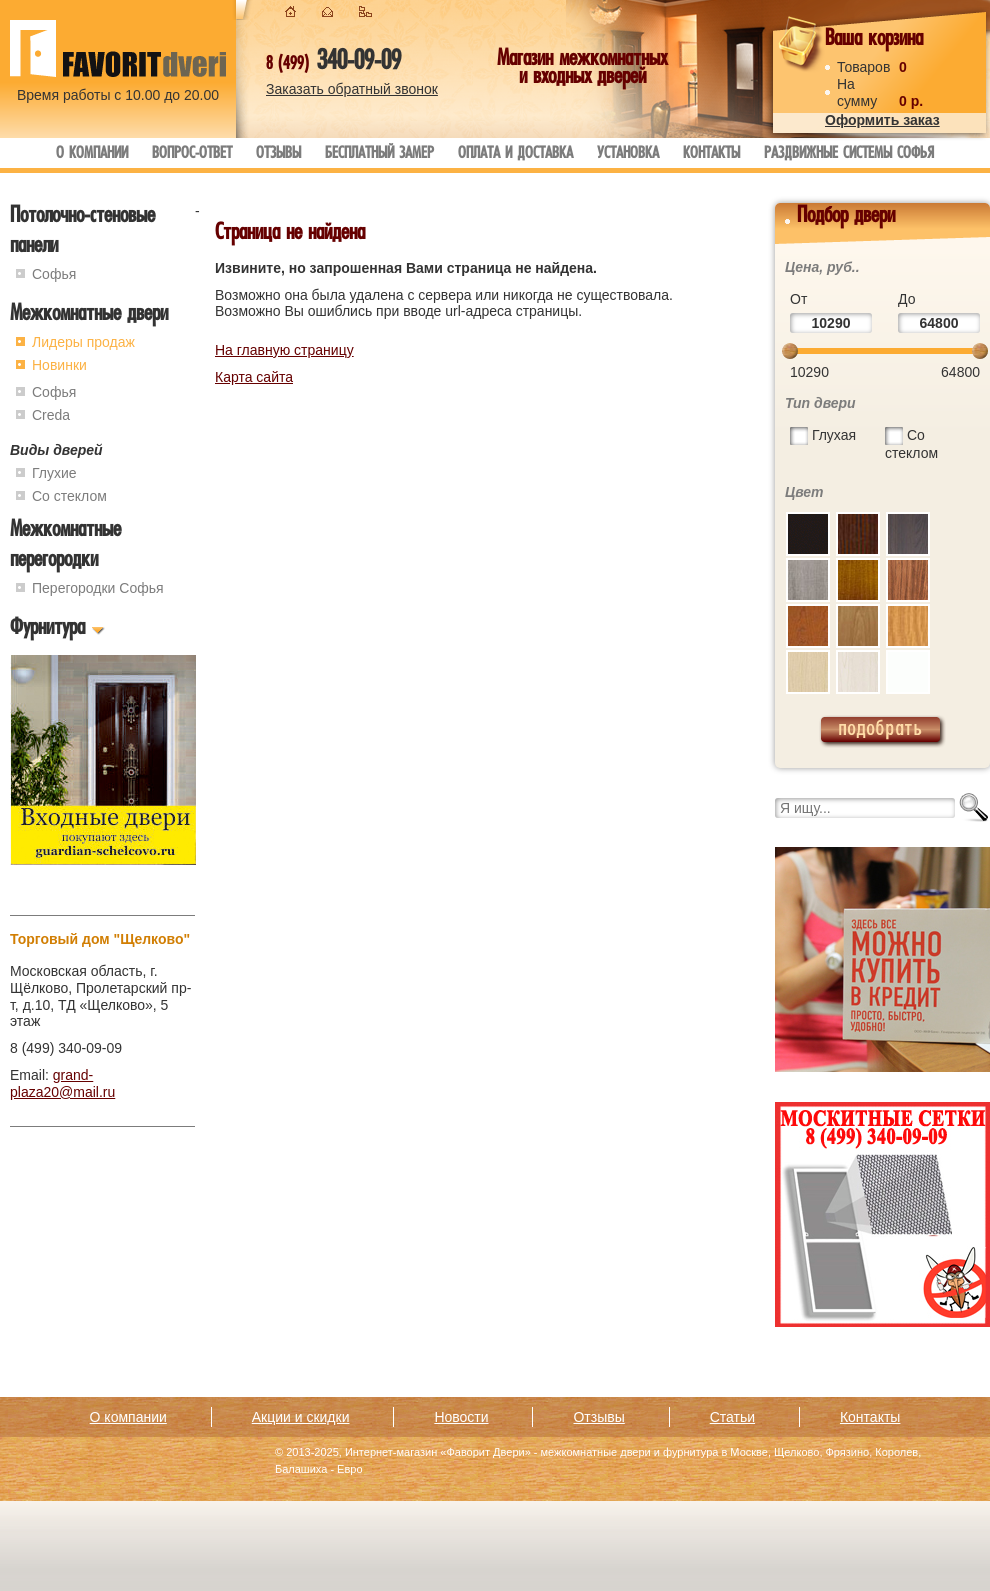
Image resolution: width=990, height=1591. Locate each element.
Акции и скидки (301, 1417)
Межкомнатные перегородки (65, 546)
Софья (54, 274)
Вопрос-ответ (192, 154)
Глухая (834, 435)
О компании (92, 154)
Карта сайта (254, 377)
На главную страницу (284, 350)
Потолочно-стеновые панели (82, 232)
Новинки (59, 365)
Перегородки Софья (98, 588)
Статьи (732, 1417)
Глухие (54, 473)
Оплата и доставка (515, 154)
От (798, 299)
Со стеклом (69, 496)
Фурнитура (47, 629)
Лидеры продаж (83, 342)
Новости (461, 1417)
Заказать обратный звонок (352, 89)
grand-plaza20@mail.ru (62, 1083)
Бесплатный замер (379, 154)
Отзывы (278, 154)
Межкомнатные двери (89, 315)
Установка (628, 154)
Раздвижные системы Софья (849, 154)
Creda (51, 415)
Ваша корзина (874, 40)
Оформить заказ (882, 120)
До (906, 299)
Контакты (711, 154)
